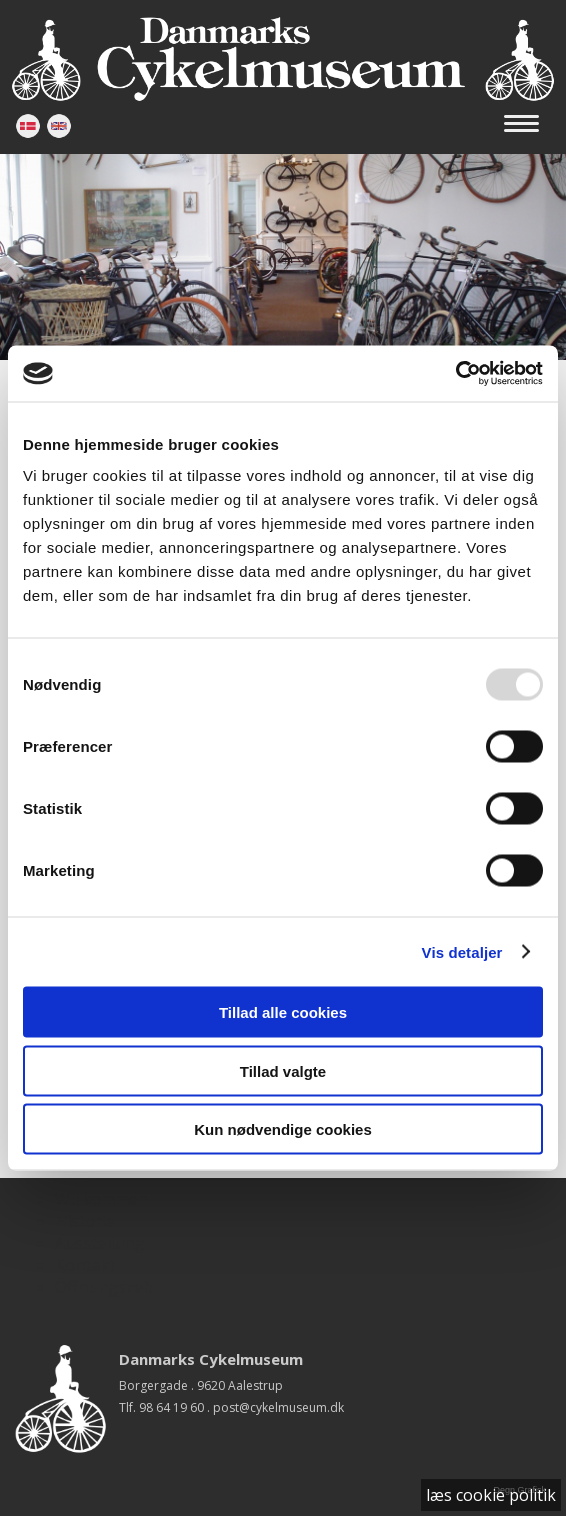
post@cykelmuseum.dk (278, 1407)
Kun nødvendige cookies (283, 1129)
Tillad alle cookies (283, 1012)
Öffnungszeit (104, 1287)
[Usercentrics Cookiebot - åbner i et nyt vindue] (455, 374)
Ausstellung (99, 1243)
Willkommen (101, 1199)
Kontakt (85, 1265)
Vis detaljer (462, 951)
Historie (85, 1221)
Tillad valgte (283, 1070)
